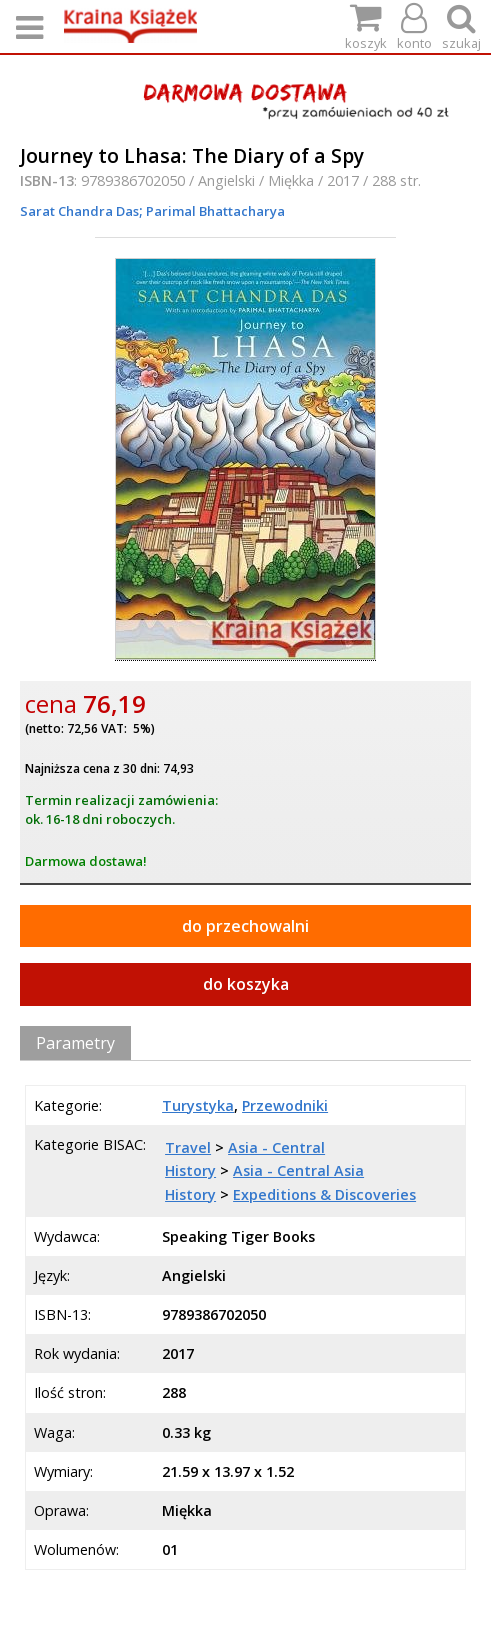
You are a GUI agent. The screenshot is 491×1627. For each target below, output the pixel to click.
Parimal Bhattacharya (214, 211)
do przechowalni (245, 926)
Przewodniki (285, 1105)
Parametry (75, 1043)
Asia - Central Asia (298, 1170)
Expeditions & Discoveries (324, 1194)
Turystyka (198, 1105)
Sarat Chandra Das (79, 211)
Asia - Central (276, 1147)
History (190, 1170)
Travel (188, 1147)
